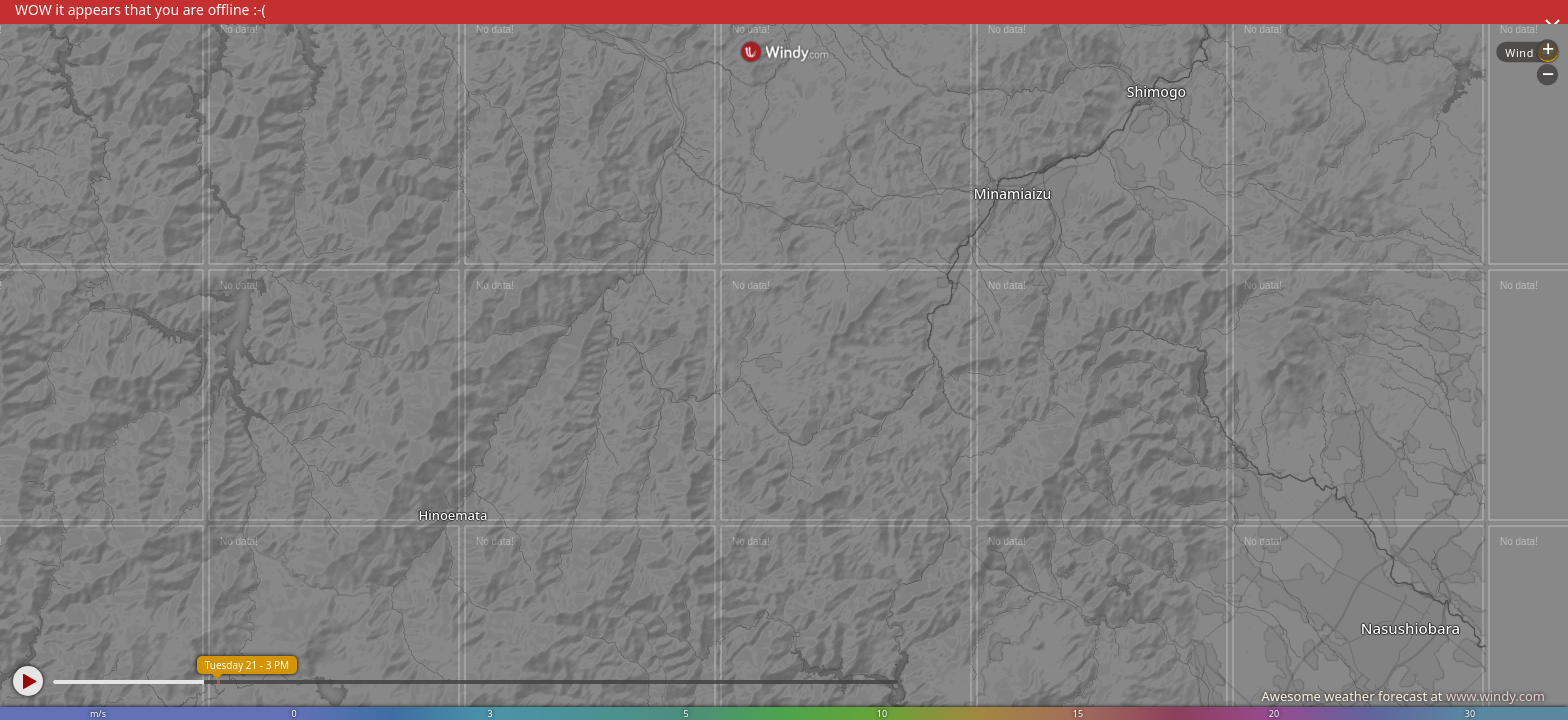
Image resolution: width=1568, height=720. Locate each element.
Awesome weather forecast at (1403, 696)
